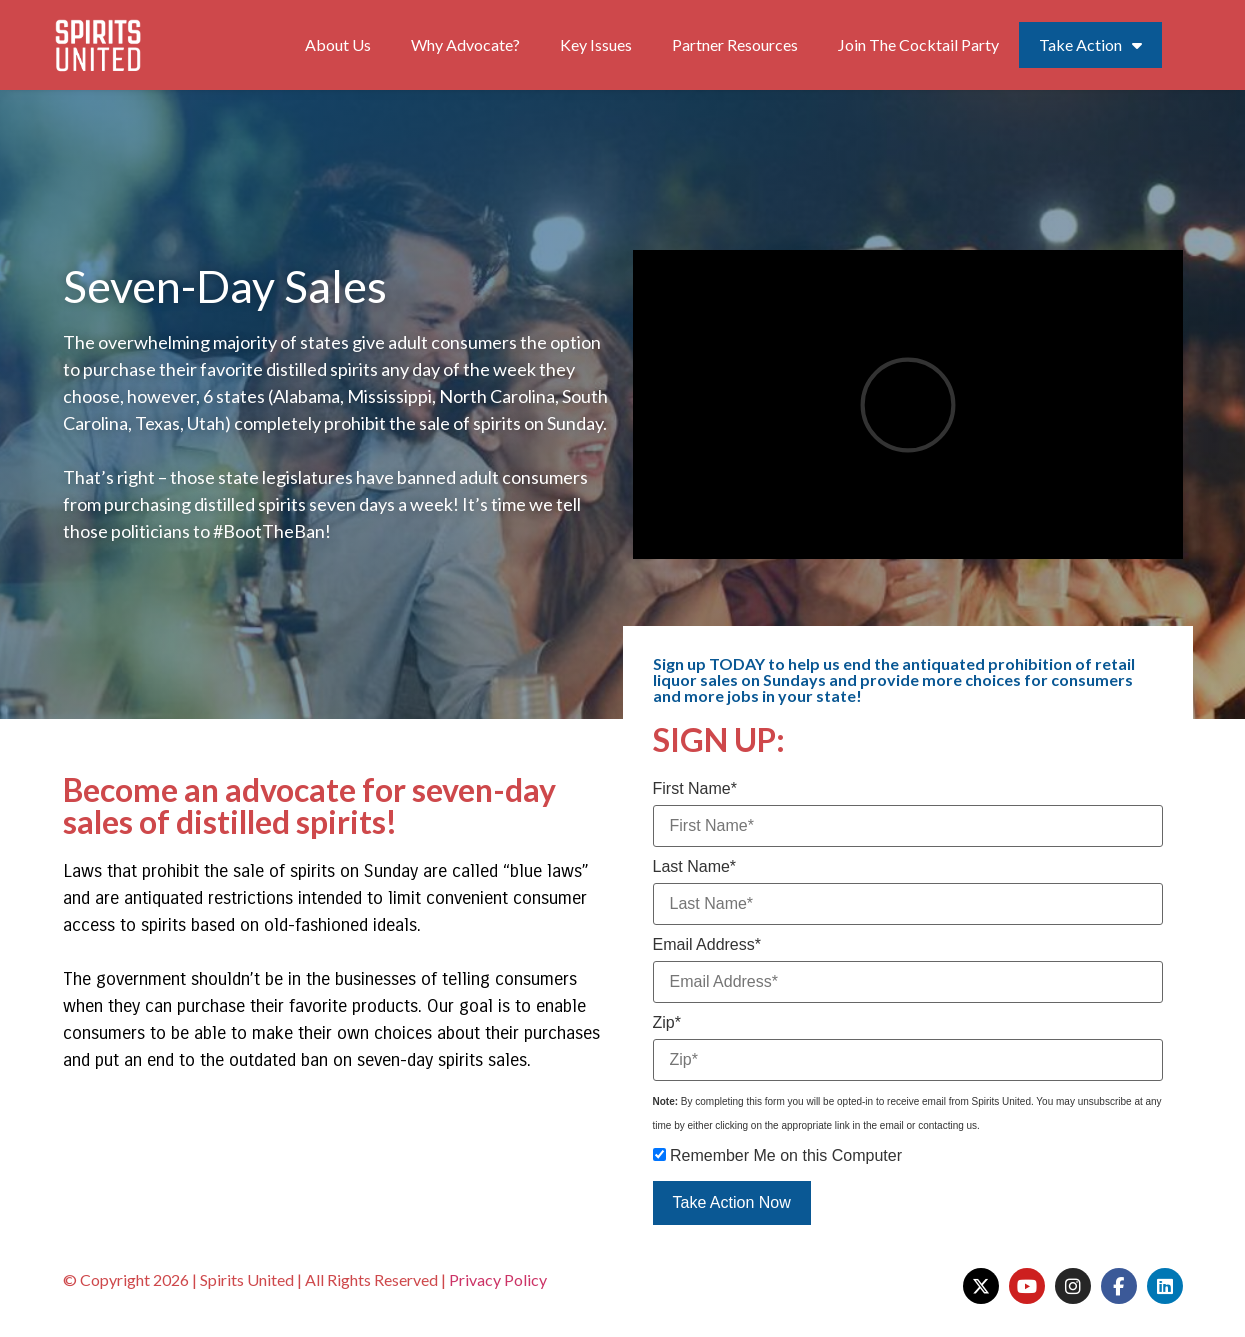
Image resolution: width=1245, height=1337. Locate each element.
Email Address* (707, 945)
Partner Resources (735, 44)
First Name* (695, 789)
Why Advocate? (465, 44)
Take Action (1090, 45)
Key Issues (596, 44)
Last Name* (695, 867)
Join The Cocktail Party (918, 44)
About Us (338, 44)
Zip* (667, 1023)
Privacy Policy (498, 1279)
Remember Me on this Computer (778, 1156)
